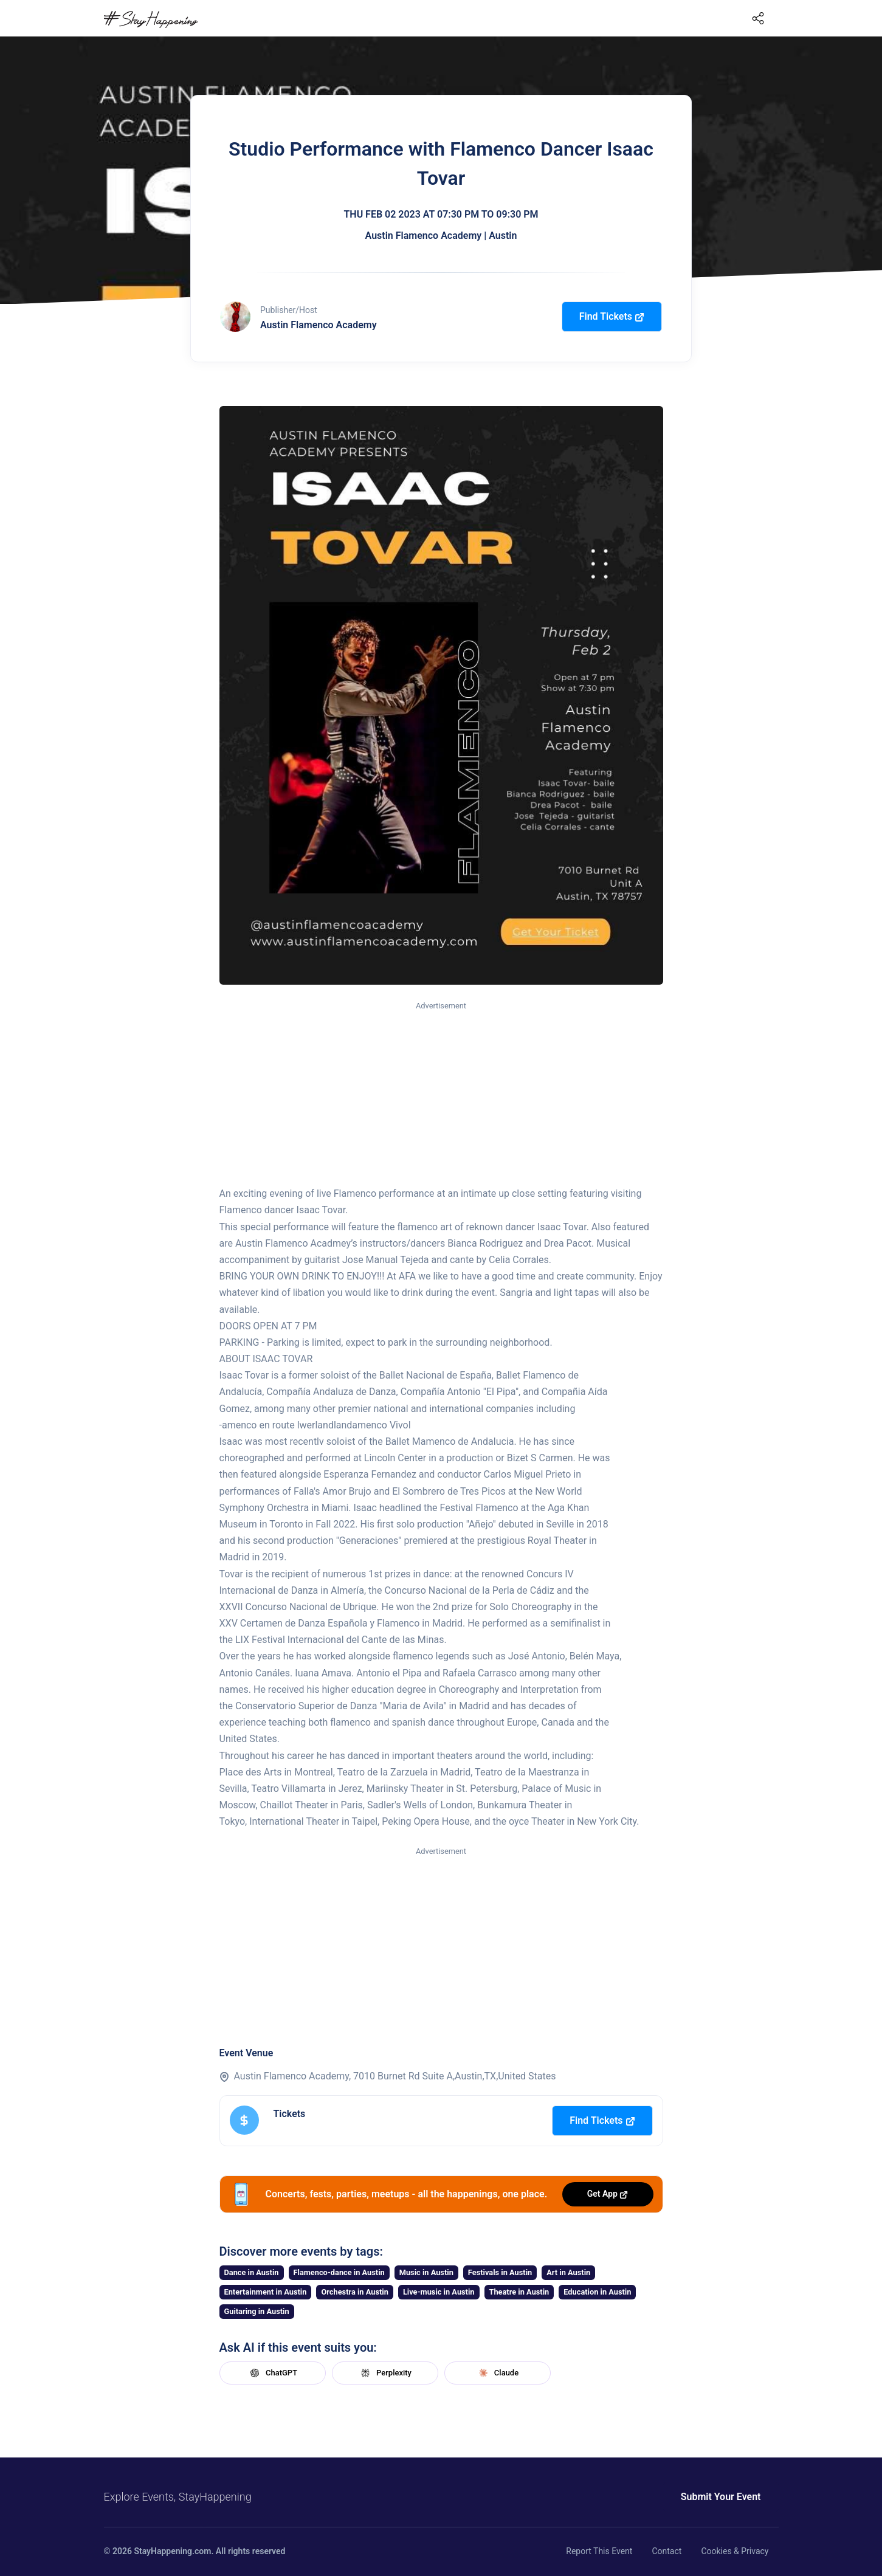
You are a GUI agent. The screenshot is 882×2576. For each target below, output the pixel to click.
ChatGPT (272, 2373)
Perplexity (385, 2373)
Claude (497, 2373)
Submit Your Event (721, 2496)
